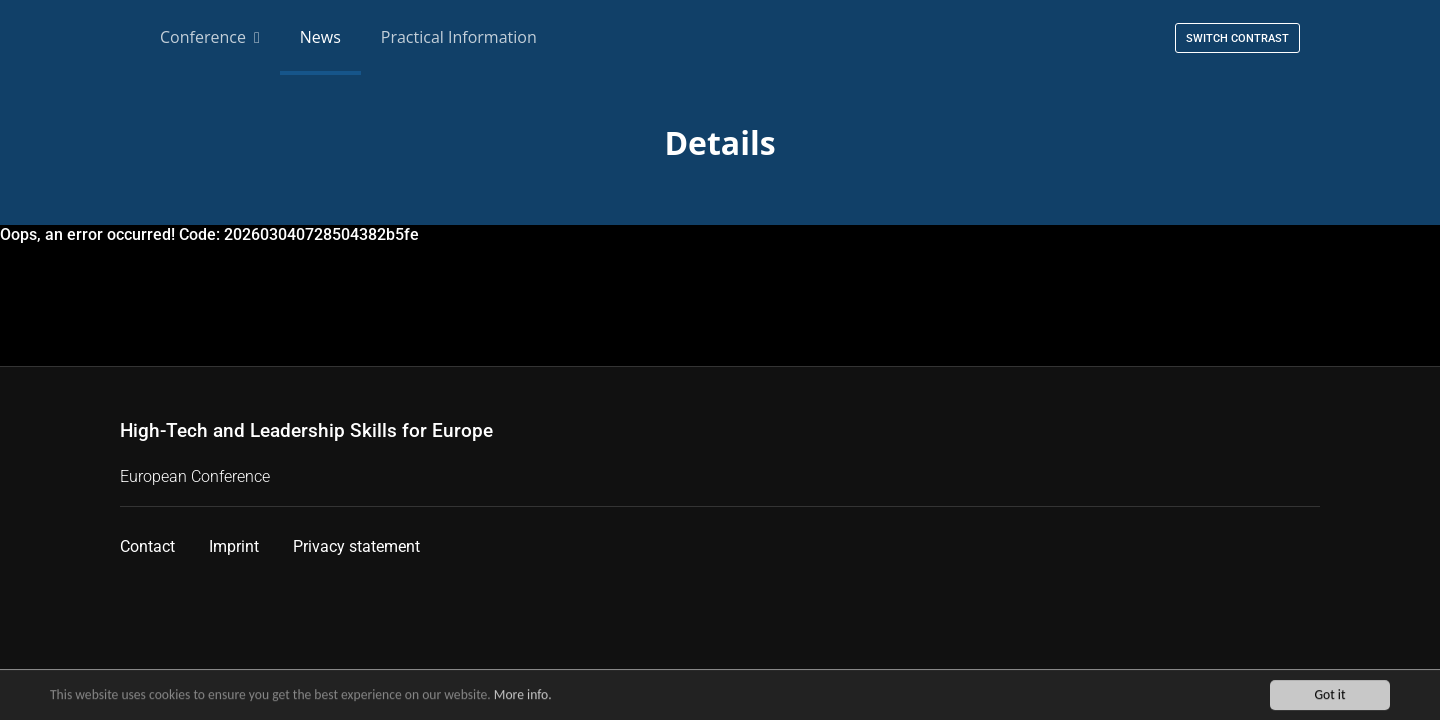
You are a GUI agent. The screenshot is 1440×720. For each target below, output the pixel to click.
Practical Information (459, 37)
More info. (523, 696)
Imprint (234, 546)
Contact (147, 546)
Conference (210, 37)
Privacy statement (356, 546)
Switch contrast (1237, 38)
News (320, 37)
